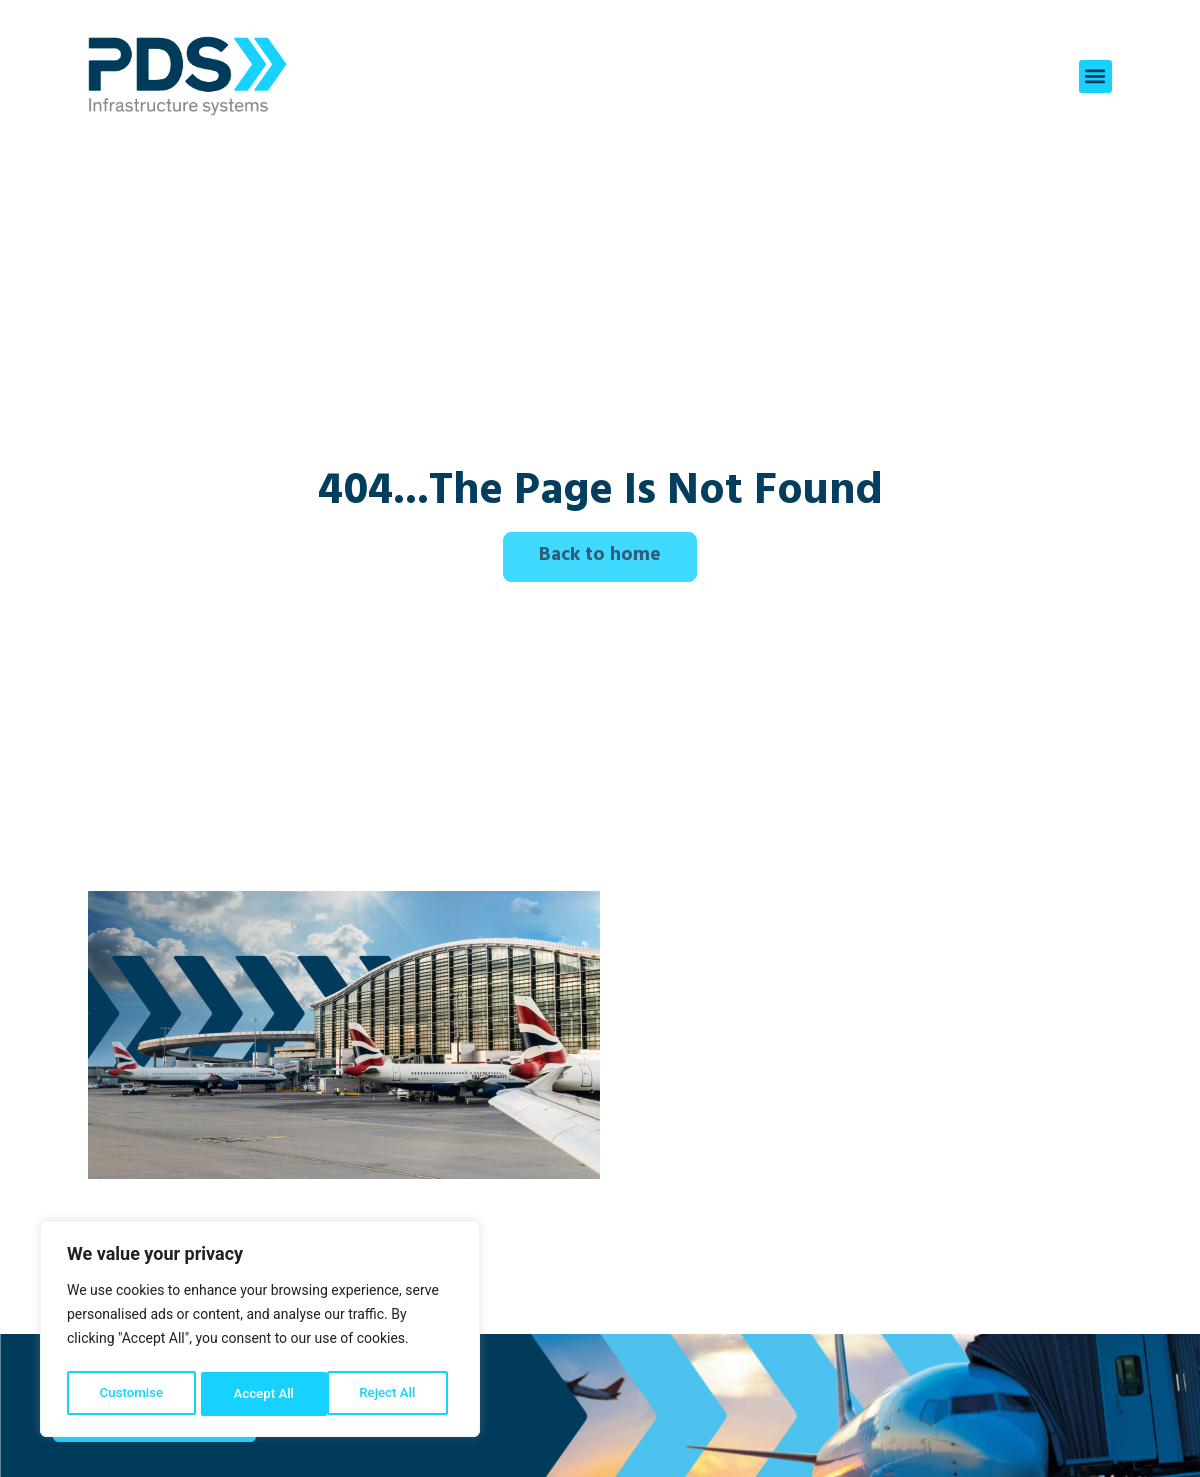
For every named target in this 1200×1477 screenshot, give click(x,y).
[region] (260, 1332)
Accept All (391, 1394)
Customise (130, 1394)
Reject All (261, 1394)
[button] (1095, 76)
